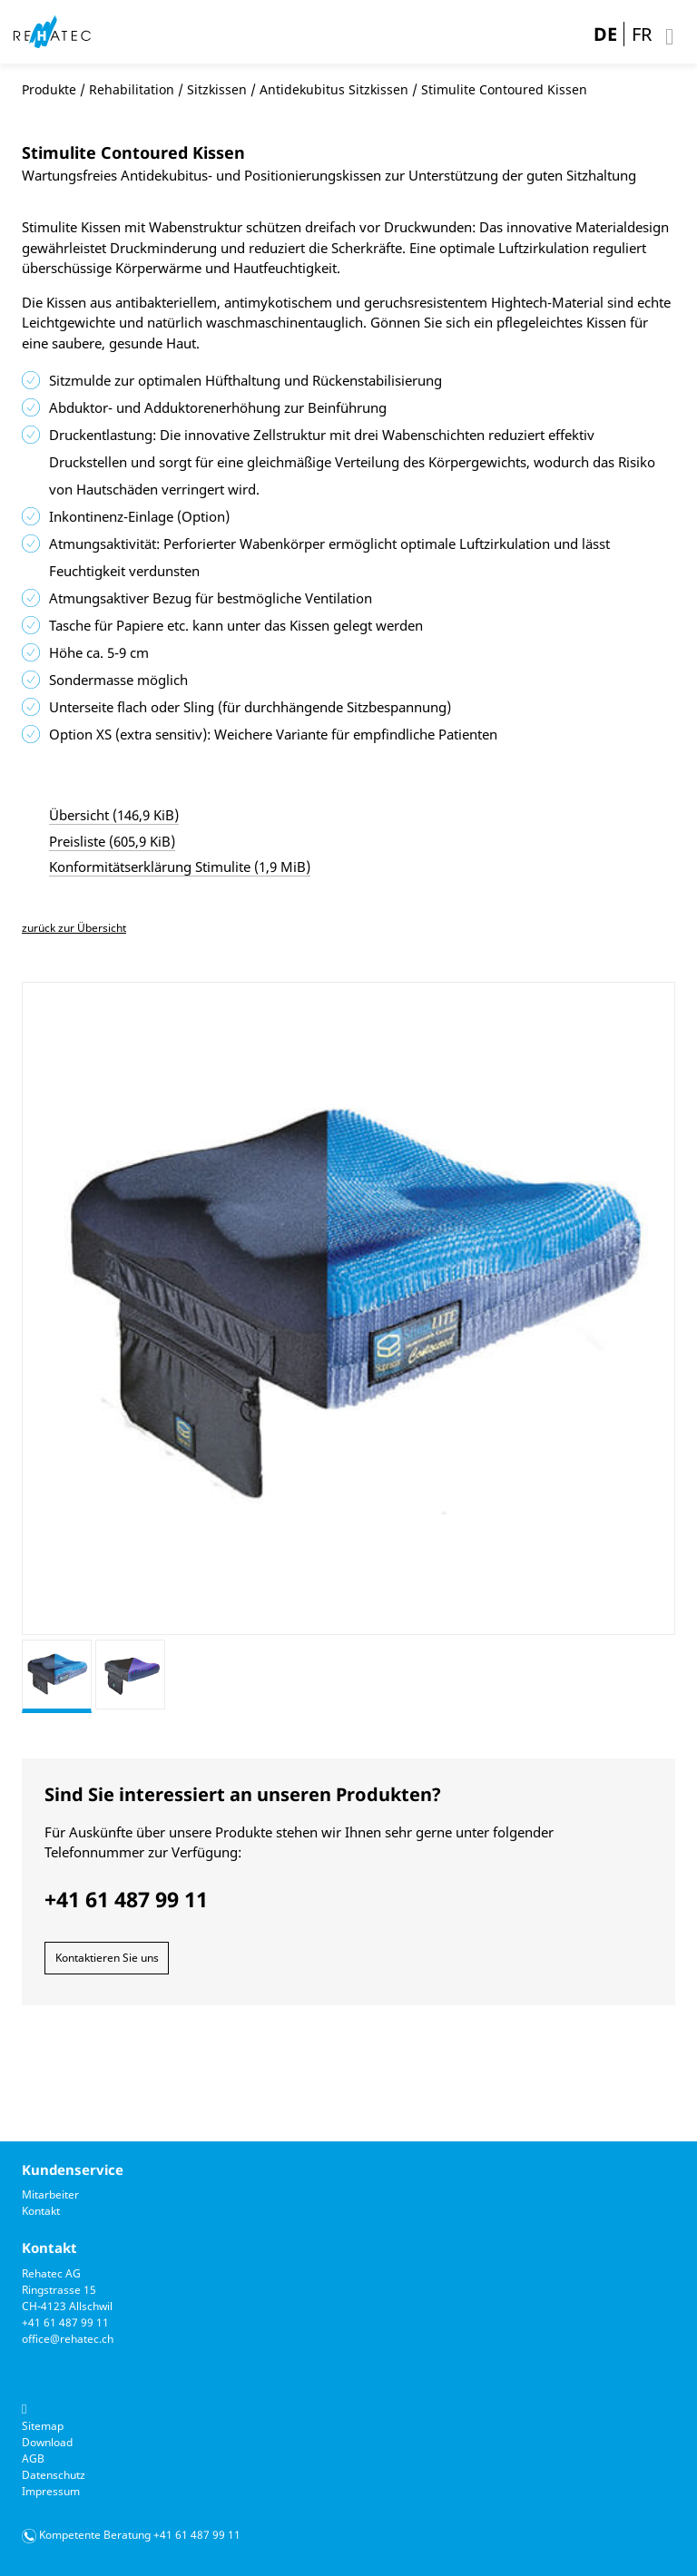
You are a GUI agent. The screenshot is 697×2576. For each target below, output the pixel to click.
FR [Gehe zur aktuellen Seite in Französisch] (642, 34)
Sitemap (43, 2426)
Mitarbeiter (50, 2194)
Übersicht (114, 815)
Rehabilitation (131, 89)
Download (47, 2442)
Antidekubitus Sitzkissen (334, 89)
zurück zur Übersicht (74, 927)
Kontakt (41, 2210)
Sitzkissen (217, 89)
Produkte (49, 89)
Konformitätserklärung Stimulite (179, 866)
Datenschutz (53, 2475)
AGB (33, 2458)
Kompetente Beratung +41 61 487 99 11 (140, 2534)
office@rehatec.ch (67, 2338)
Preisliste (112, 841)
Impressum (51, 2491)
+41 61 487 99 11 (65, 2322)
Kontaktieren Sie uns (107, 1957)
